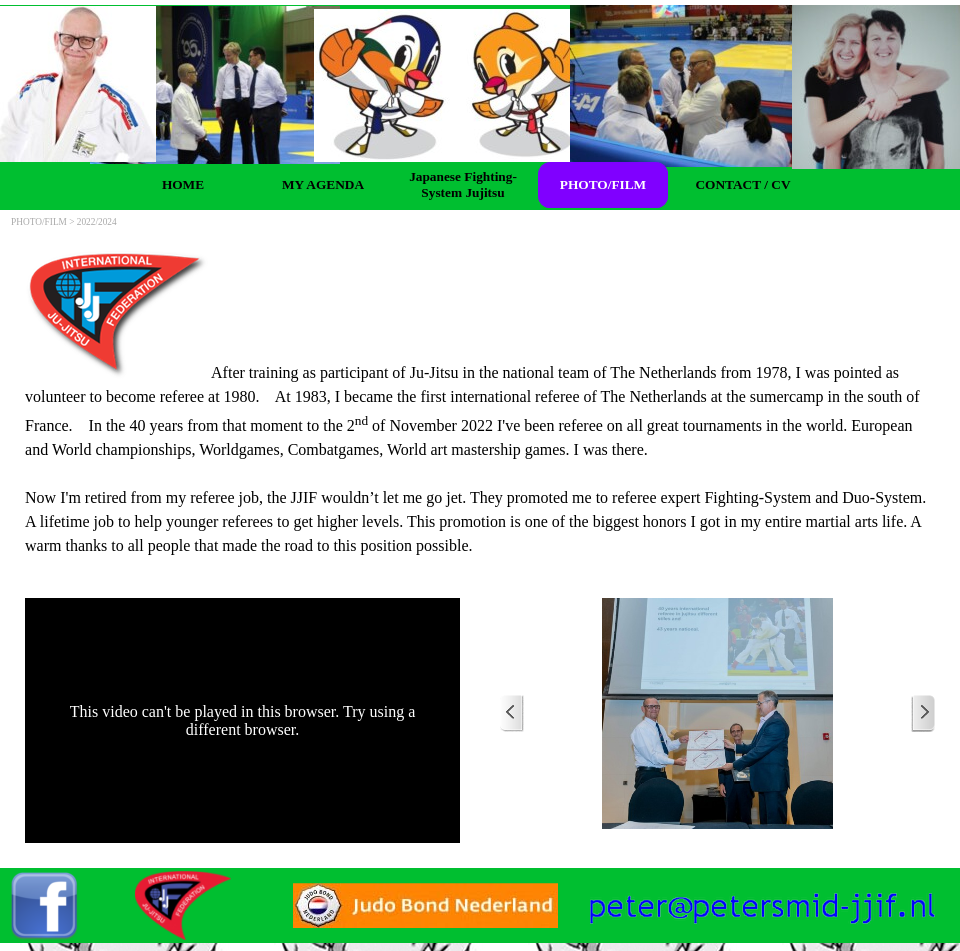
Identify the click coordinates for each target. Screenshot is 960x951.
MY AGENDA (323, 184)
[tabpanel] (480, 403)
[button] (762, 895)
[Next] (923, 713)
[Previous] (512, 713)
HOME (183, 184)
